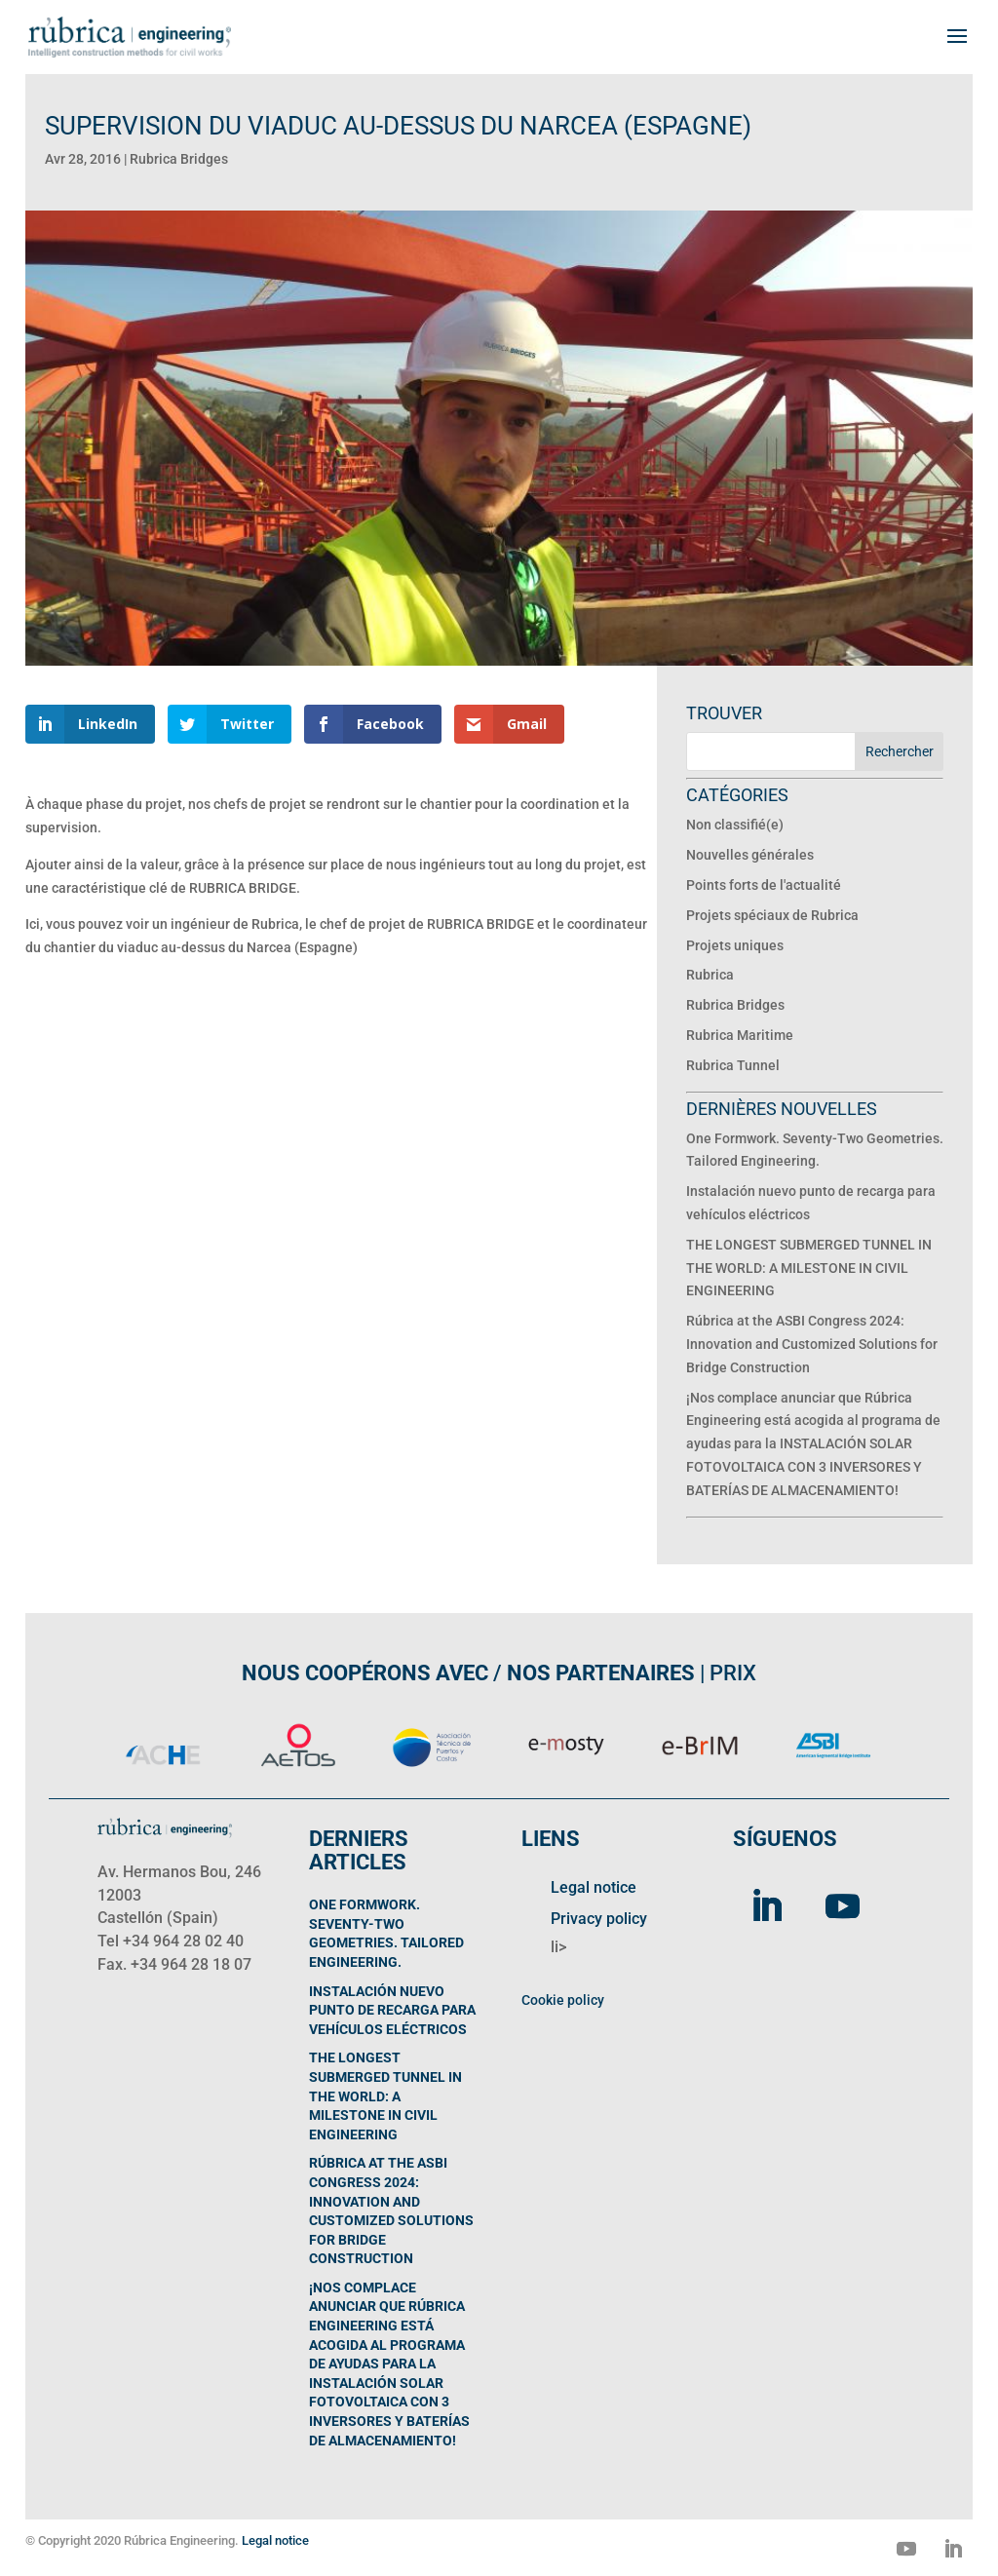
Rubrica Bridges (179, 159)
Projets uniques (735, 945)
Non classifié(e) (735, 824)
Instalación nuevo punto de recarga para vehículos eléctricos (392, 2010)
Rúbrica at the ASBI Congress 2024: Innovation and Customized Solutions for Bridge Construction (812, 1344)
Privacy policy (599, 1918)
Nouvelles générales (750, 855)
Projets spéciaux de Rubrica (772, 915)
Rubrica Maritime (739, 1035)
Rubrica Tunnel (733, 1065)
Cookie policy (562, 2000)
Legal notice (593, 1887)
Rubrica (710, 974)
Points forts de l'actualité (763, 885)
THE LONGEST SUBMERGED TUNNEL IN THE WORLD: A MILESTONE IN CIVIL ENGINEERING (809, 1268)
